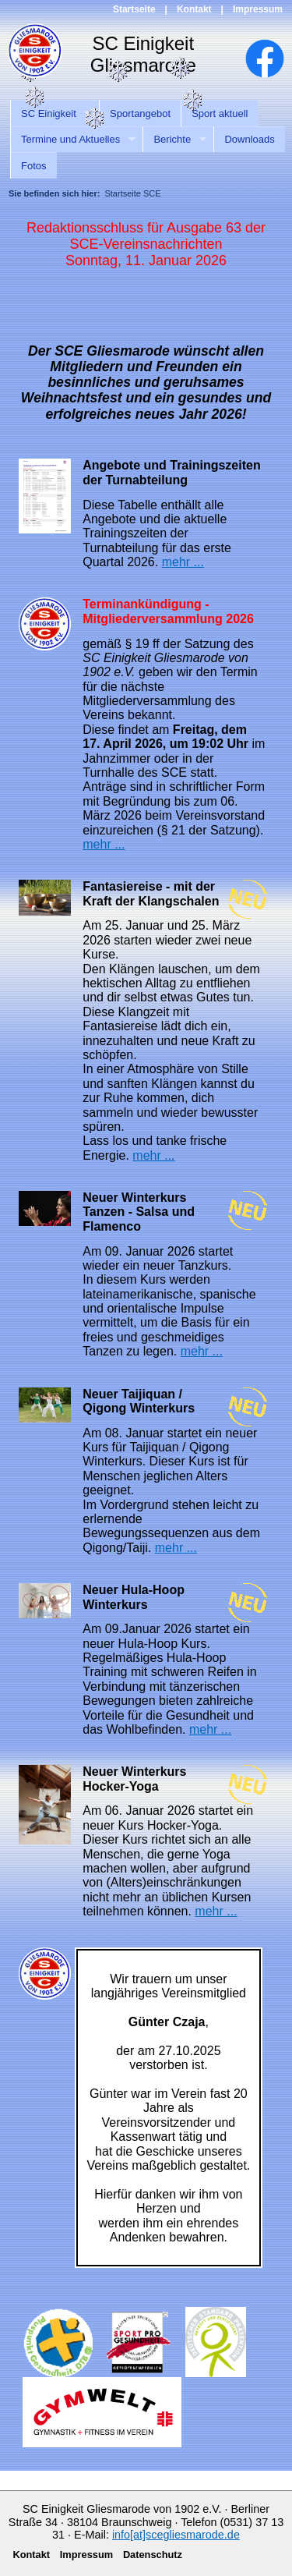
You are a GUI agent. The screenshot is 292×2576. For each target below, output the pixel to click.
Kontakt (194, 9)
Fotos (34, 166)
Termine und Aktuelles (72, 139)
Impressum (258, 9)
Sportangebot (140, 113)
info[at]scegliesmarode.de (176, 2534)
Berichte (174, 139)
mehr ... (183, 562)
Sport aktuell (220, 113)
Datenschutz (152, 2554)
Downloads (249, 139)
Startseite (134, 9)
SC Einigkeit (50, 114)
